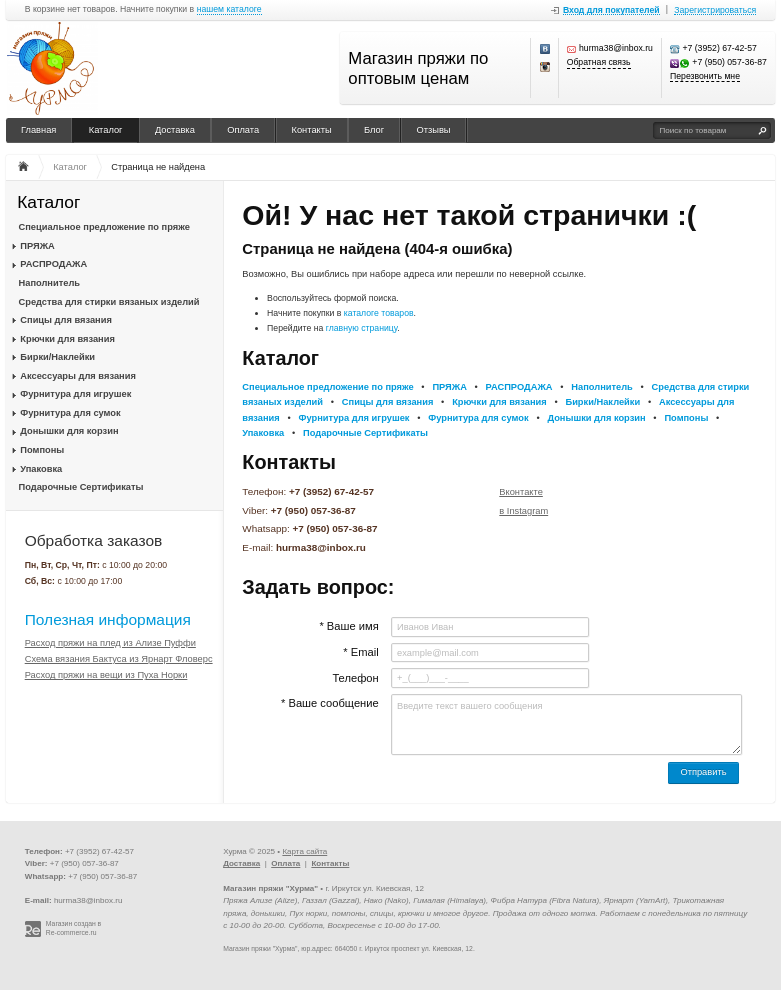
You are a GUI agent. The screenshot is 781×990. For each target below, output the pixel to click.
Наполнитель (50, 283)
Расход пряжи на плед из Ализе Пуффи (110, 643)
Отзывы (434, 130)
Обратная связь (599, 62)
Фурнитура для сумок (70, 413)
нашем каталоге (229, 9)
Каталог (106, 130)
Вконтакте (521, 492)
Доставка (175, 130)
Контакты (312, 130)
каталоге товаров (379, 313)
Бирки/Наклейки (57, 357)
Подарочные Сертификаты (81, 487)
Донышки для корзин (69, 431)
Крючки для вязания (67, 339)
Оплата (243, 130)
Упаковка (41, 469)
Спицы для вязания (66, 320)
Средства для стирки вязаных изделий (109, 302)
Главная (38, 130)
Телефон (355, 678)
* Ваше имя (348, 626)
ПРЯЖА (37, 246)
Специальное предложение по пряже (104, 227)
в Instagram (523, 511)
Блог (374, 130)
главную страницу (362, 328)
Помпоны (42, 450)
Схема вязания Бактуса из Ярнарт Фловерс (119, 659)
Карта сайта (304, 851)
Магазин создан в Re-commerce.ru (73, 928)
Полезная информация (108, 619)
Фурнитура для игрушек (75, 394)
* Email (360, 652)
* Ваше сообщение (330, 703)
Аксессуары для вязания (77, 376)
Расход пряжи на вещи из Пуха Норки (106, 675)
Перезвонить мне (705, 76)
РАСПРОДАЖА (53, 264)
